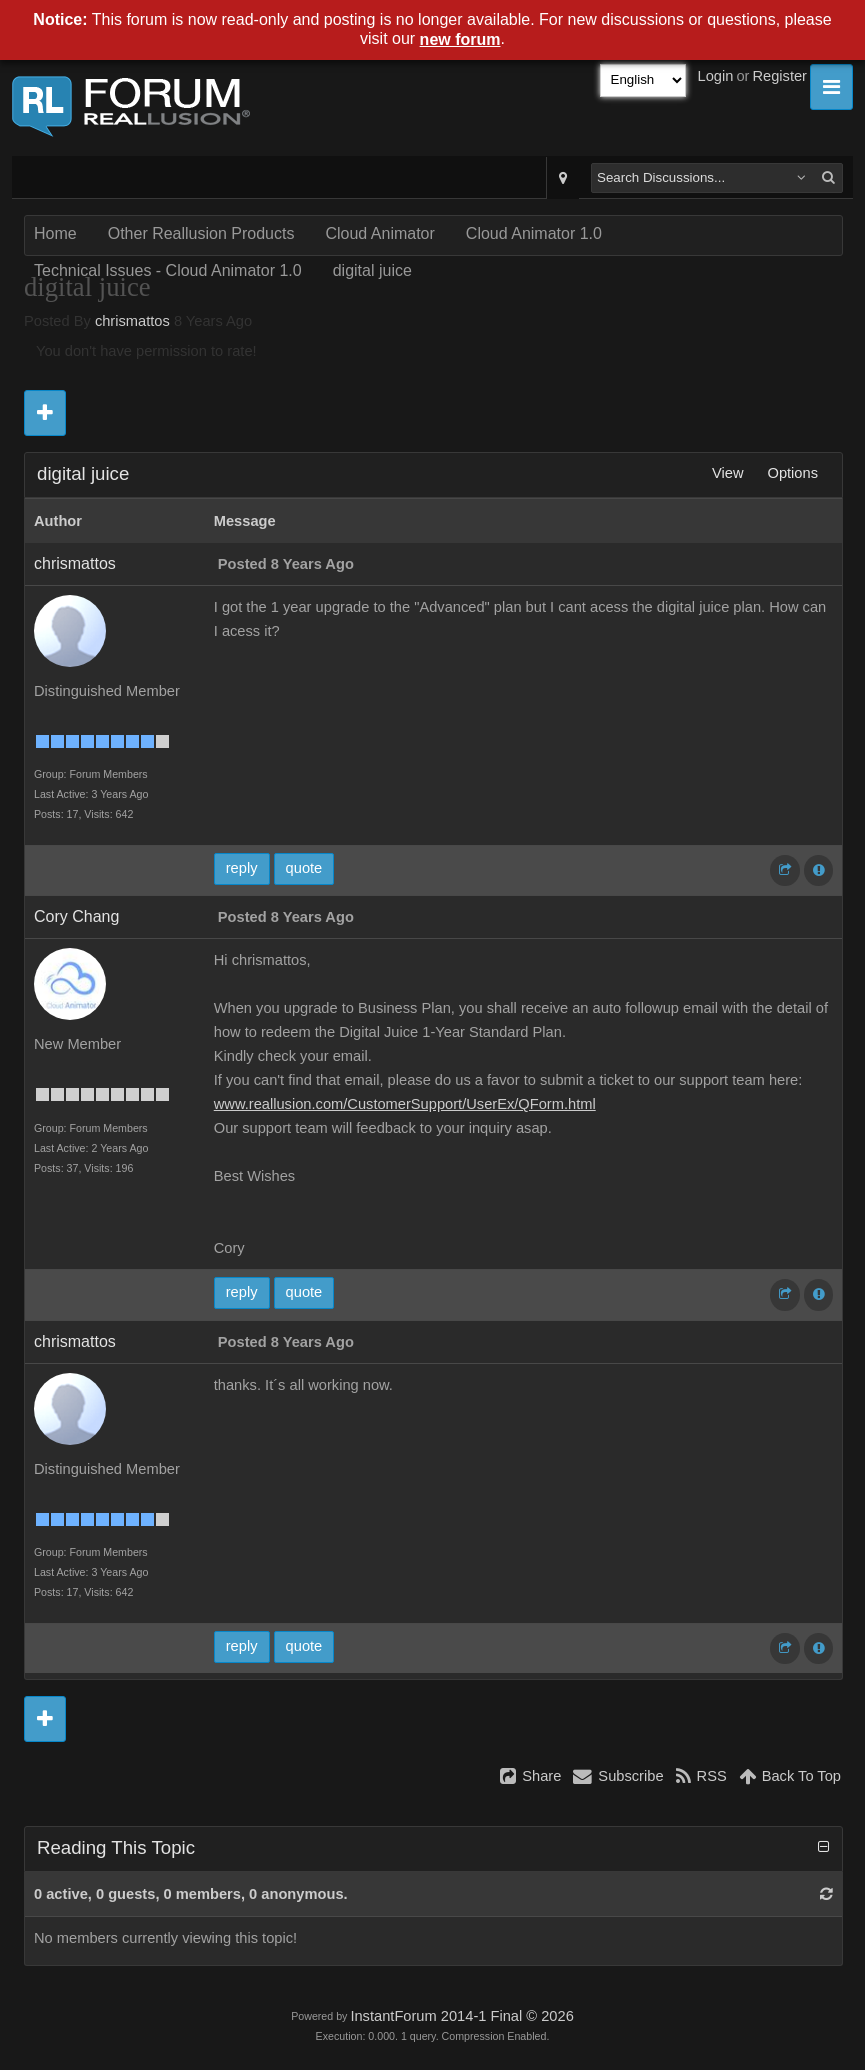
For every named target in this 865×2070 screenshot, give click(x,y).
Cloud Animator (379, 233)
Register (779, 76)
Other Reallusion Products (201, 233)
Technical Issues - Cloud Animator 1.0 (168, 270)
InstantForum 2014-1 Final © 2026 (461, 2016)
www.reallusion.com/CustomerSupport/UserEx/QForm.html (405, 1104)
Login (716, 76)
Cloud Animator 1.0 (534, 233)
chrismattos (132, 321)
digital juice (372, 270)
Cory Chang (76, 916)
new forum (460, 39)
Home (55, 233)
